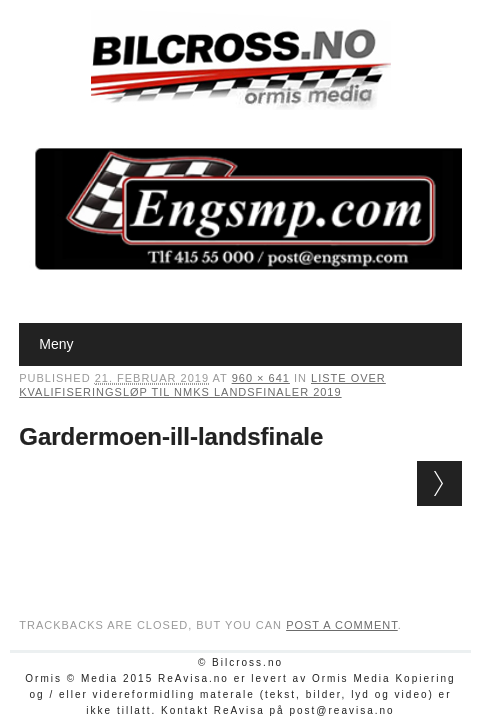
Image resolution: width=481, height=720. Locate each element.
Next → (439, 483)
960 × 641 (261, 378)
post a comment (342, 625)
